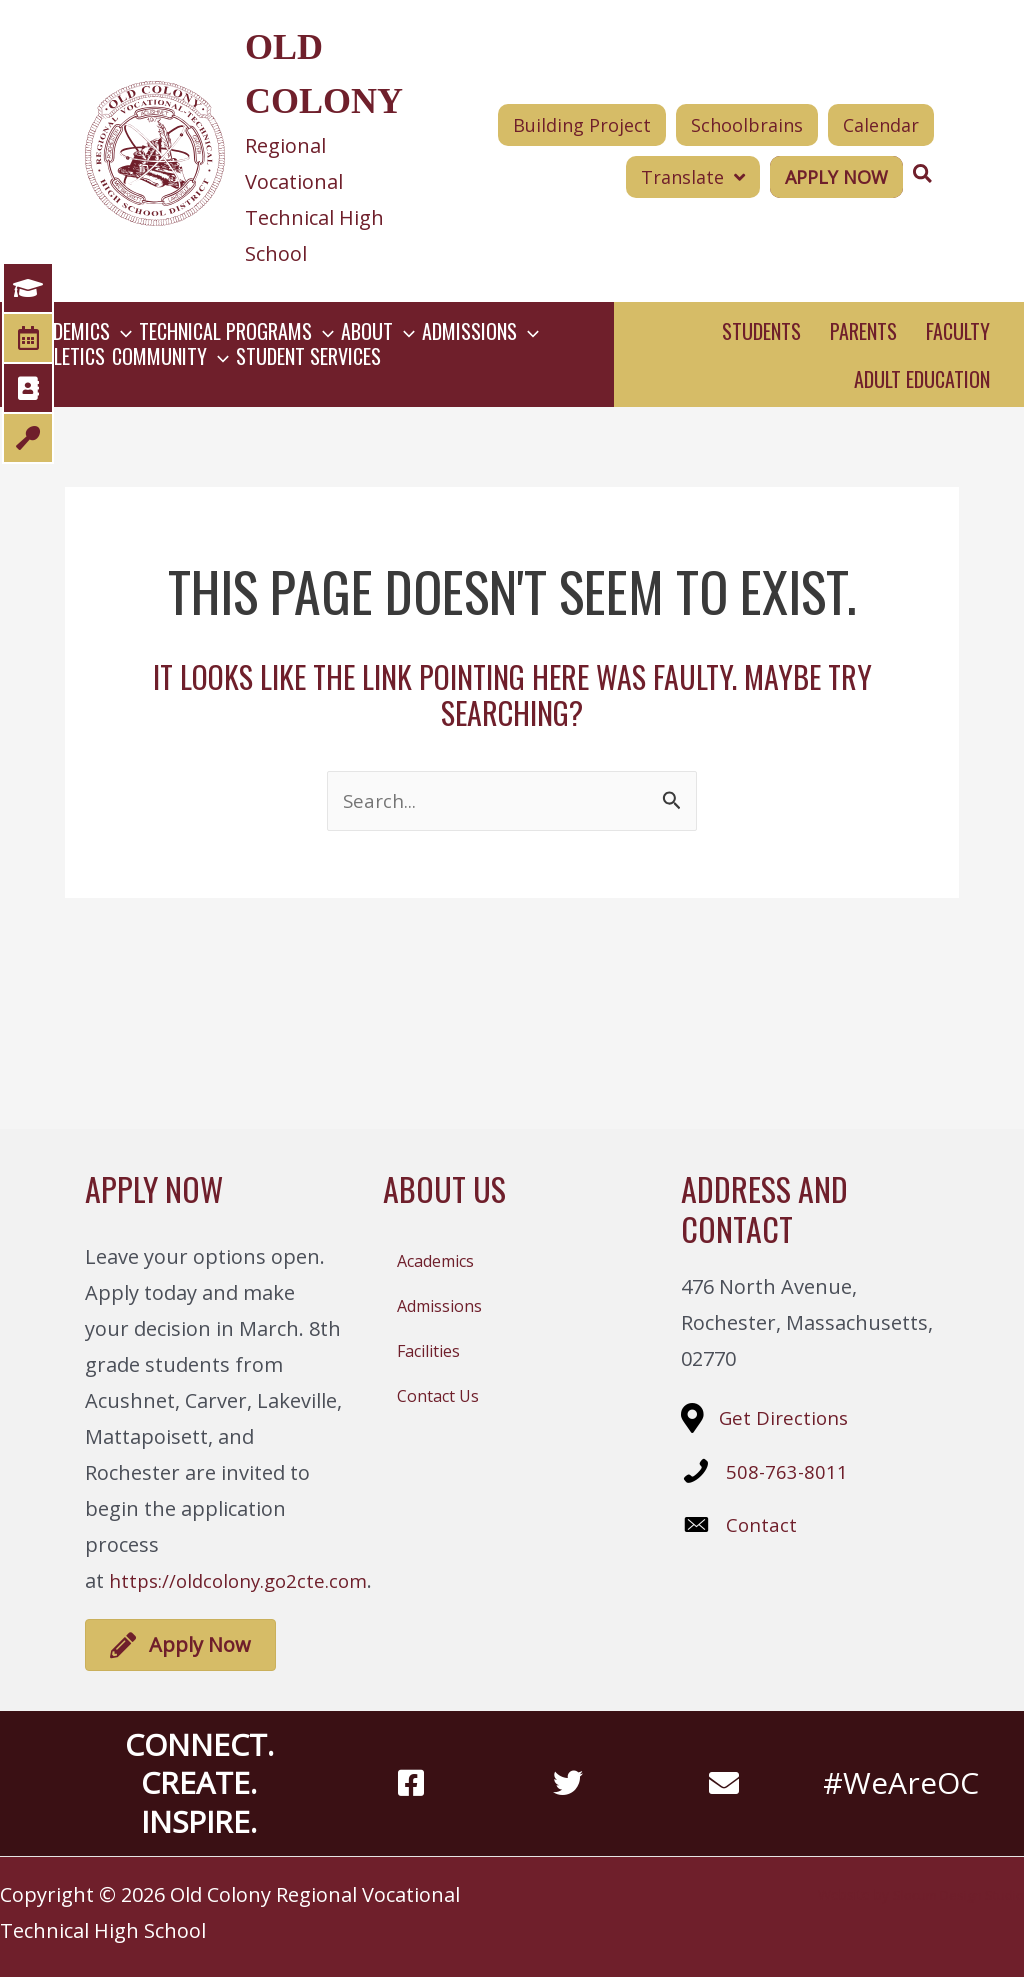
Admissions (439, 1306)
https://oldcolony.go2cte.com (246, 1580)
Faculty (958, 331)
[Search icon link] (923, 173)
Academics (435, 1261)
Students (761, 331)
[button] (693, 177)
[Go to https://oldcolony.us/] (252, 151)
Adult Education (922, 379)
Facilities (428, 1351)
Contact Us (438, 1396)
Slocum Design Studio (953, 1894)
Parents (863, 331)
